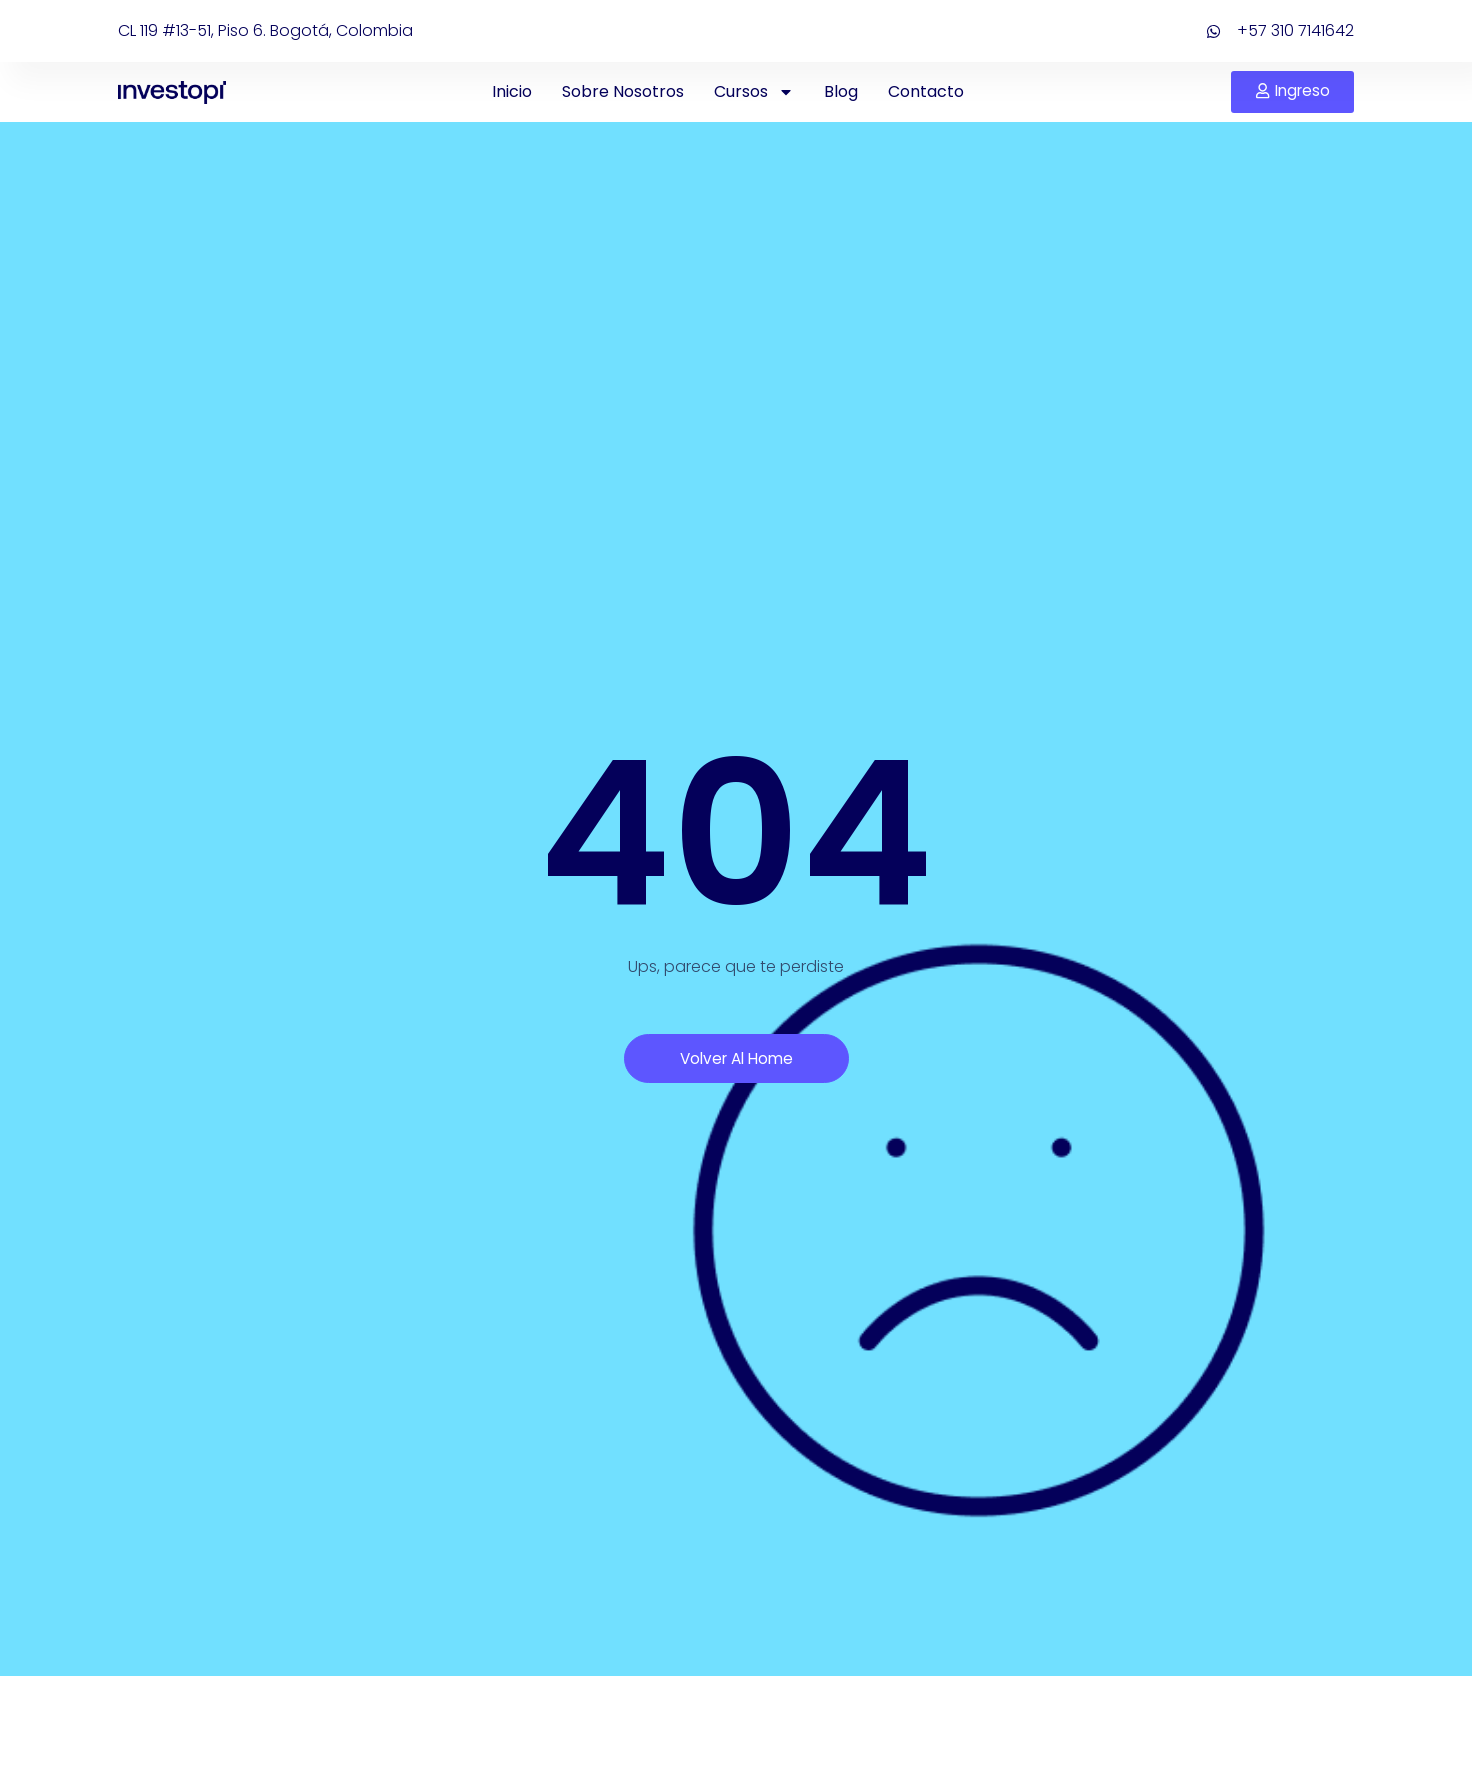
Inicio (510, 91)
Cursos (752, 92)
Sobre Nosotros (621, 91)
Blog (839, 91)
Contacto (924, 91)
